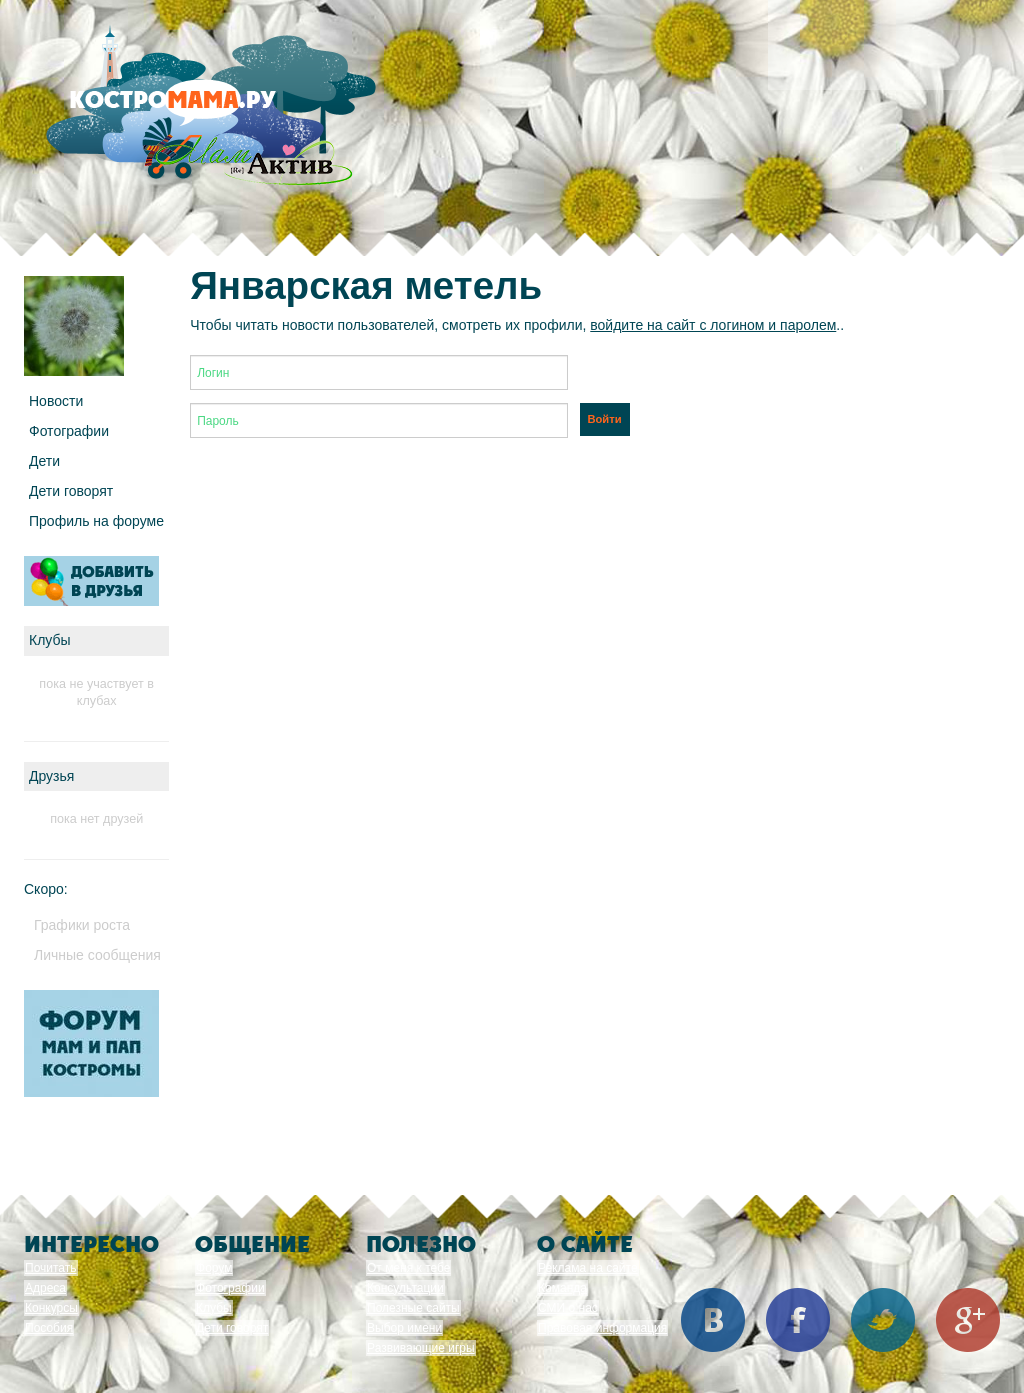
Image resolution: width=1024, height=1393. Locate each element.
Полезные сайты (413, 1308)
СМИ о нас (568, 1308)
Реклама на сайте (588, 1268)
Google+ (968, 1320)
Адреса (45, 1288)
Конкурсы (51, 1308)
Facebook (798, 1320)
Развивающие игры (421, 1348)
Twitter (883, 1320)
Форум (214, 1268)
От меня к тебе (408, 1268)
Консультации (405, 1288)
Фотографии (69, 431)
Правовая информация (602, 1328)
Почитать (51, 1268)
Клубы (214, 1308)
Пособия (49, 1328)
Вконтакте (713, 1320)
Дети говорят (71, 491)
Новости (56, 401)
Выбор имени (404, 1328)
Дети (44, 461)
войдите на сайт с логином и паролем (713, 325)
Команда (562, 1288)
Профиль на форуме (96, 521)
